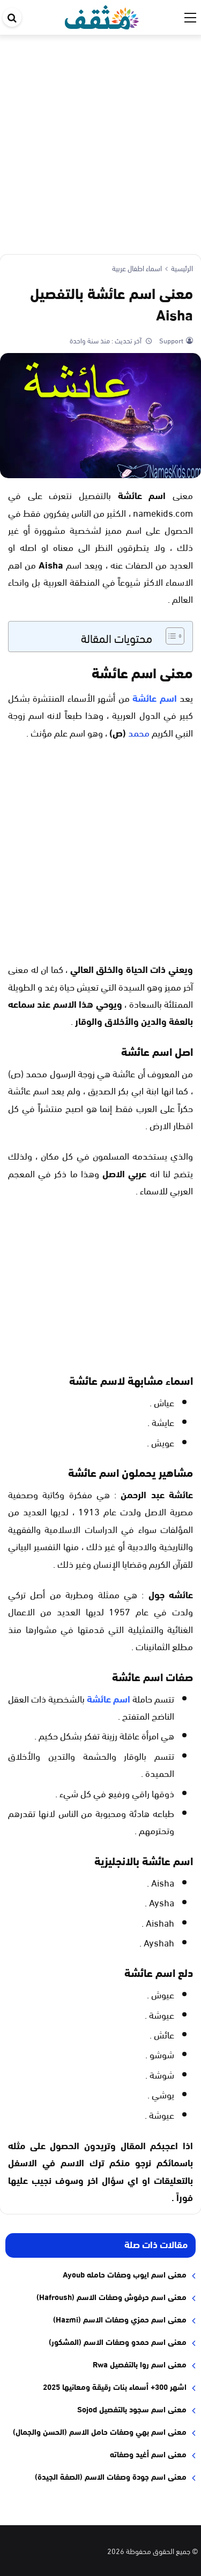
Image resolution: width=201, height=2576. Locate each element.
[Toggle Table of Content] (170, 636)
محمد (139, 732)
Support (170, 340)
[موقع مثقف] (102, 15)
